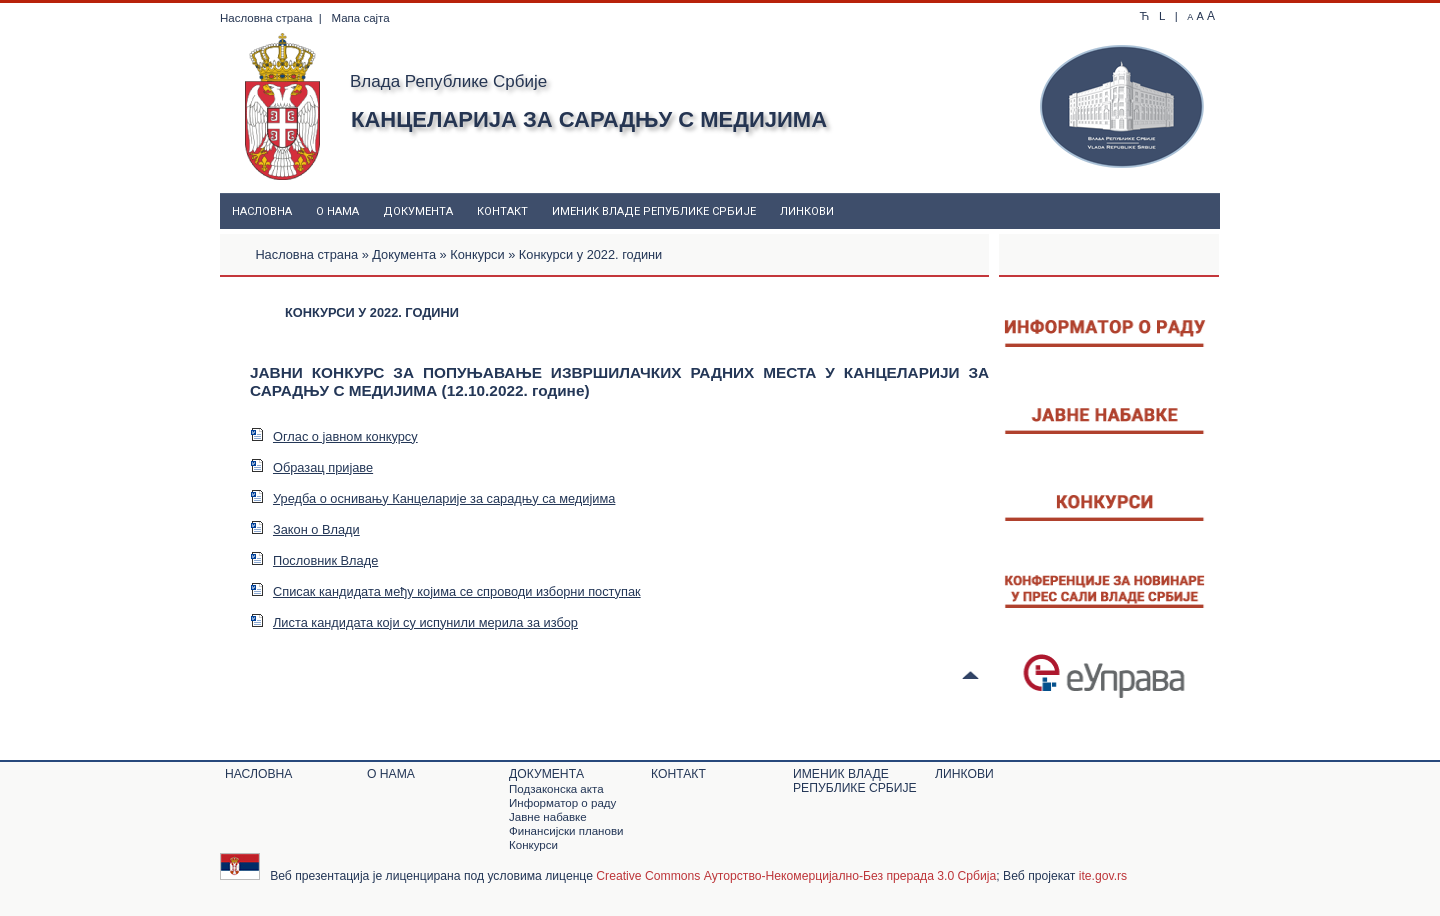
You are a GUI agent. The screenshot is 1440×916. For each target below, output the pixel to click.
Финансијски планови (566, 831)
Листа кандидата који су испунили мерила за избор (414, 622)
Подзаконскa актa (556, 789)
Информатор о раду (562, 803)
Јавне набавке (548, 817)
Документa (418, 211)
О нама (337, 211)
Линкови (807, 211)
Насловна (262, 211)
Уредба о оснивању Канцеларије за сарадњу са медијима (432, 498)
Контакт (502, 211)
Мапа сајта (360, 18)
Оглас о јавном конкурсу (334, 436)
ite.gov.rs (1103, 876)
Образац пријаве (311, 467)
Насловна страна (266, 18)
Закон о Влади (305, 529)
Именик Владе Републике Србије (654, 211)
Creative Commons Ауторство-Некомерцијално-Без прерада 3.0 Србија (796, 876)
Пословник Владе (314, 560)
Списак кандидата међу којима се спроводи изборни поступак (445, 591)
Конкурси (477, 254)
